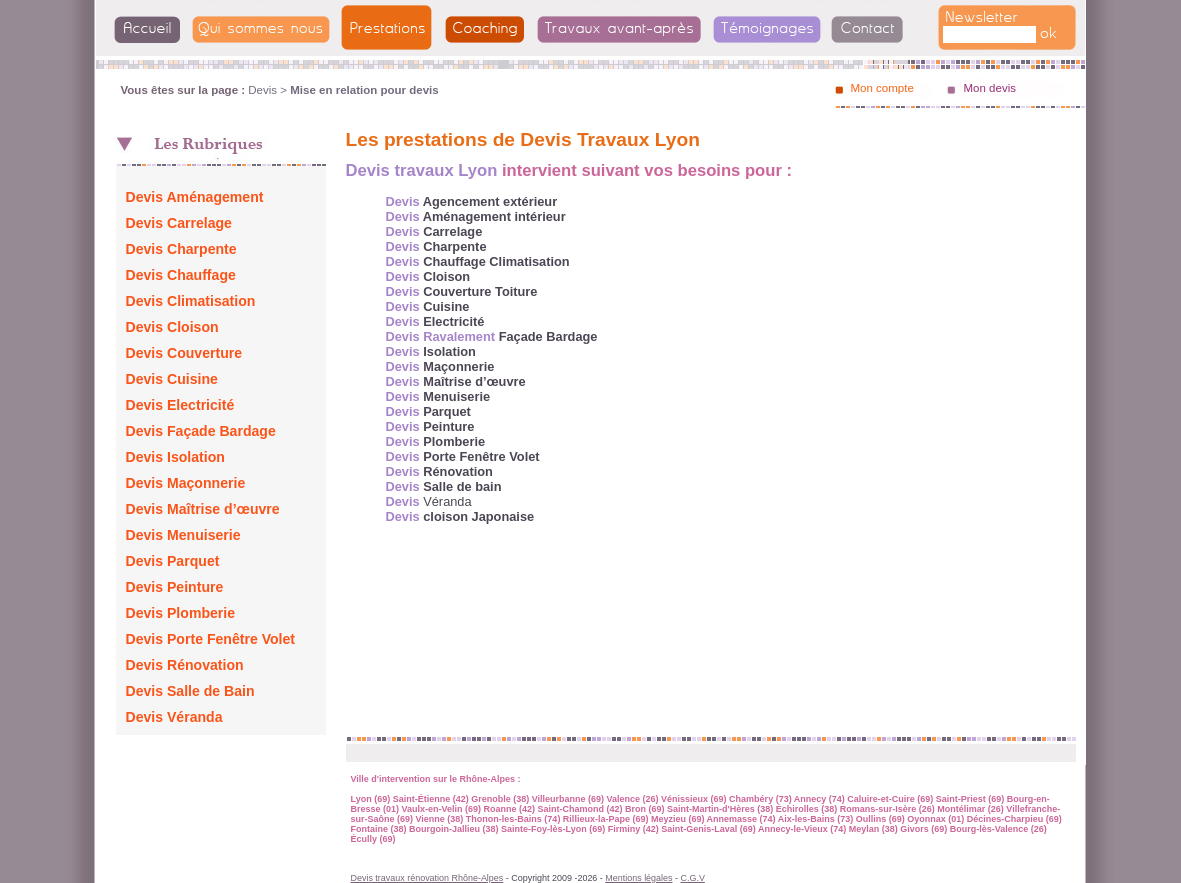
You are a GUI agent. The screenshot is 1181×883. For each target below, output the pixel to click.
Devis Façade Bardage (201, 431)
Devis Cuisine (172, 379)
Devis (262, 90)
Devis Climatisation (191, 301)
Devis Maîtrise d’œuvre (203, 509)
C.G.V (692, 878)
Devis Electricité (180, 405)
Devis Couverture (184, 353)
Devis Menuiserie (183, 535)
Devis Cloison (172, 327)
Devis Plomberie (181, 613)
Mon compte (882, 88)
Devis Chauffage (181, 275)
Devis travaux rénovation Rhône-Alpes (427, 878)
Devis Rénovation (185, 665)
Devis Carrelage (179, 223)
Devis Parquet (173, 561)
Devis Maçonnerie (186, 483)
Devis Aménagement (195, 197)
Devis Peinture (175, 587)
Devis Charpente (181, 249)
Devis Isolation (175, 457)
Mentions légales (638, 878)
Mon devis (990, 88)
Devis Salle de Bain (190, 691)
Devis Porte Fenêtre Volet (211, 639)
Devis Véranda (174, 717)
